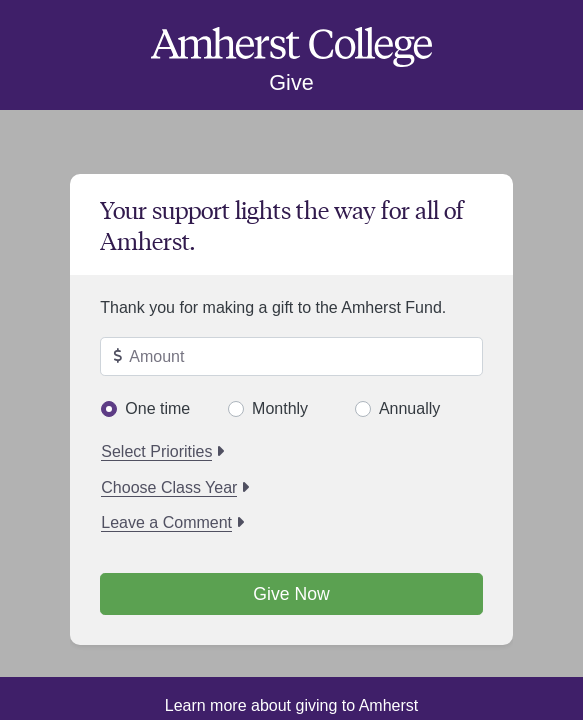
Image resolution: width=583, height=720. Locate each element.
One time (157, 408)
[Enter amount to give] (291, 357)
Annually (409, 408)
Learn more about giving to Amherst (291, 705)
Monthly (280, 408)
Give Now (291, 594)
